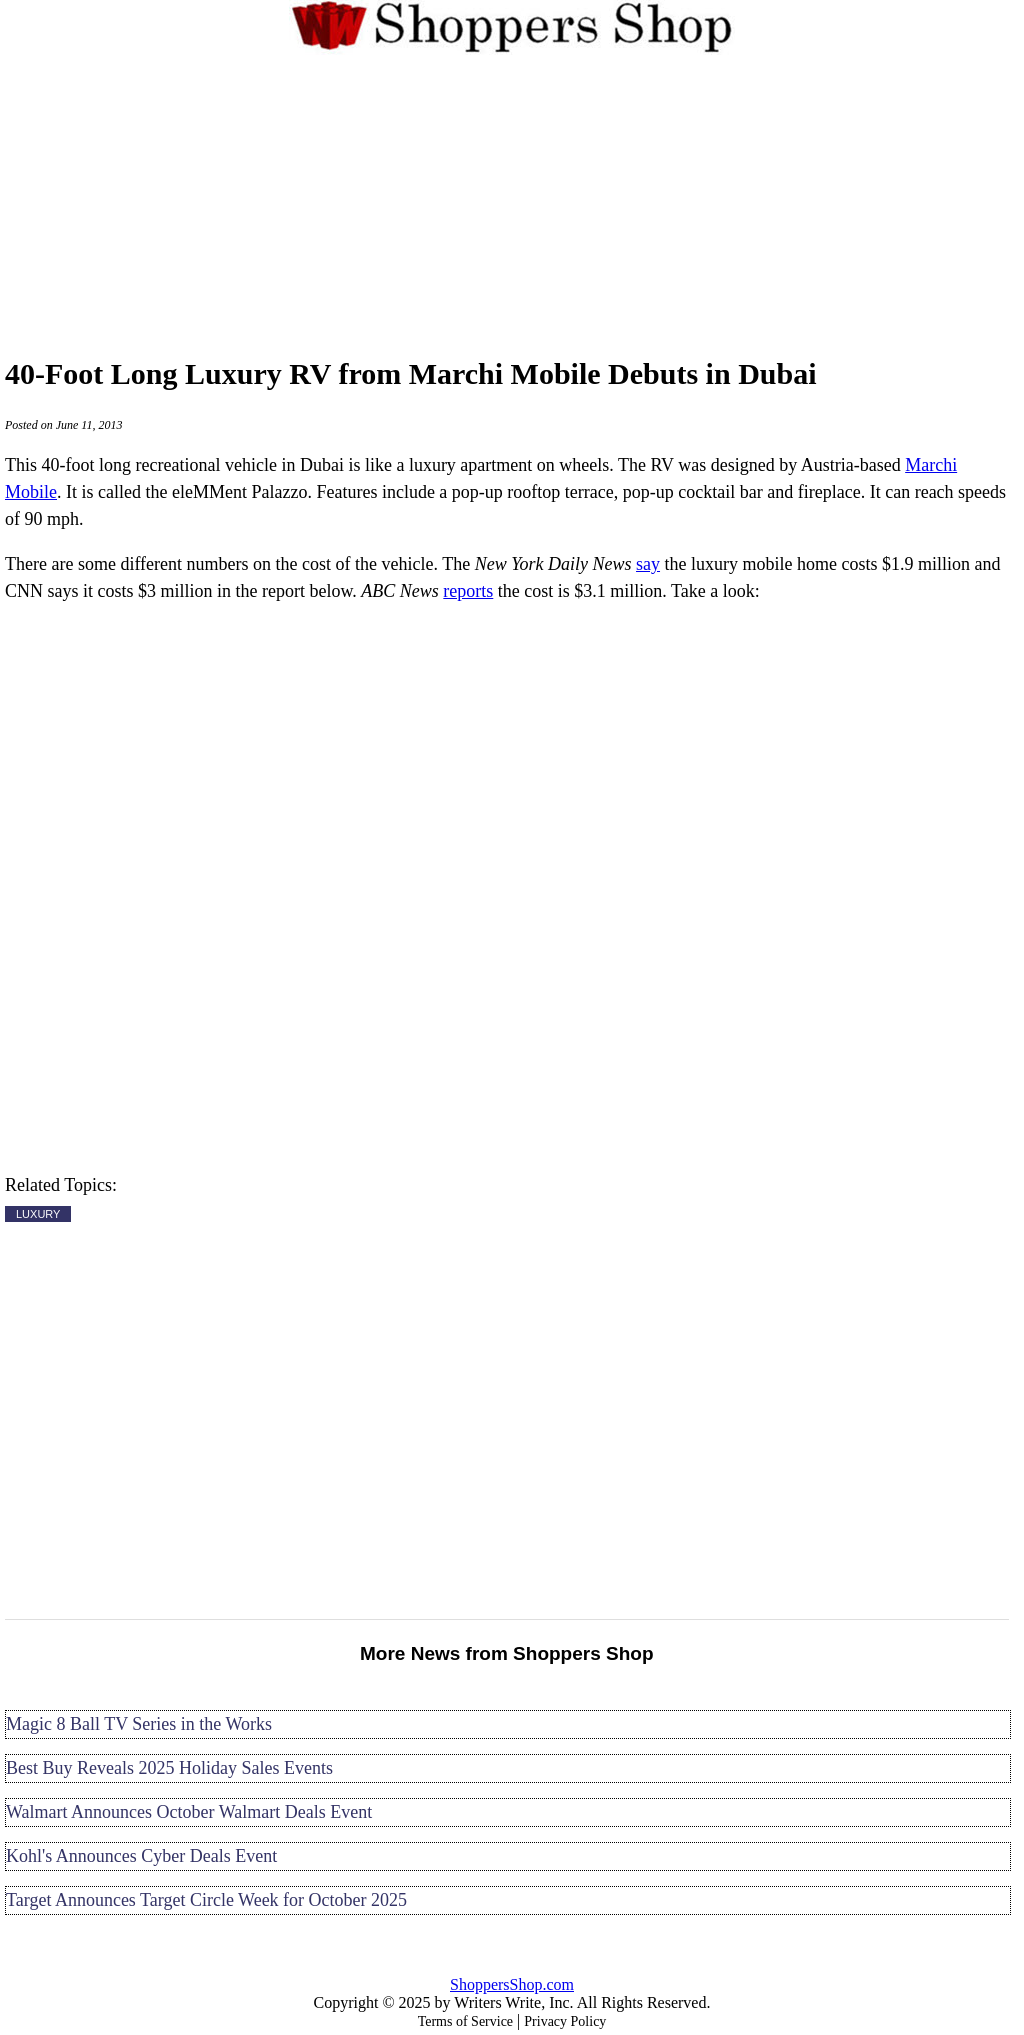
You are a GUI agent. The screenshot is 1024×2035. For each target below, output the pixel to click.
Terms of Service (465, 2021)
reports (468, 591)
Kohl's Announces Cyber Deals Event (141, 1856)
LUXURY (38, 1214)
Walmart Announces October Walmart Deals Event (189, 1812)
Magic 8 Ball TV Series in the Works (139, 1724)
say (648, 564)
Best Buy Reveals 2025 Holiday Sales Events (169, 1768)
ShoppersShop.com (512, 1984)
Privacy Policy (565, 2021)
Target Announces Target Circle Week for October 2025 (206, 1900)
